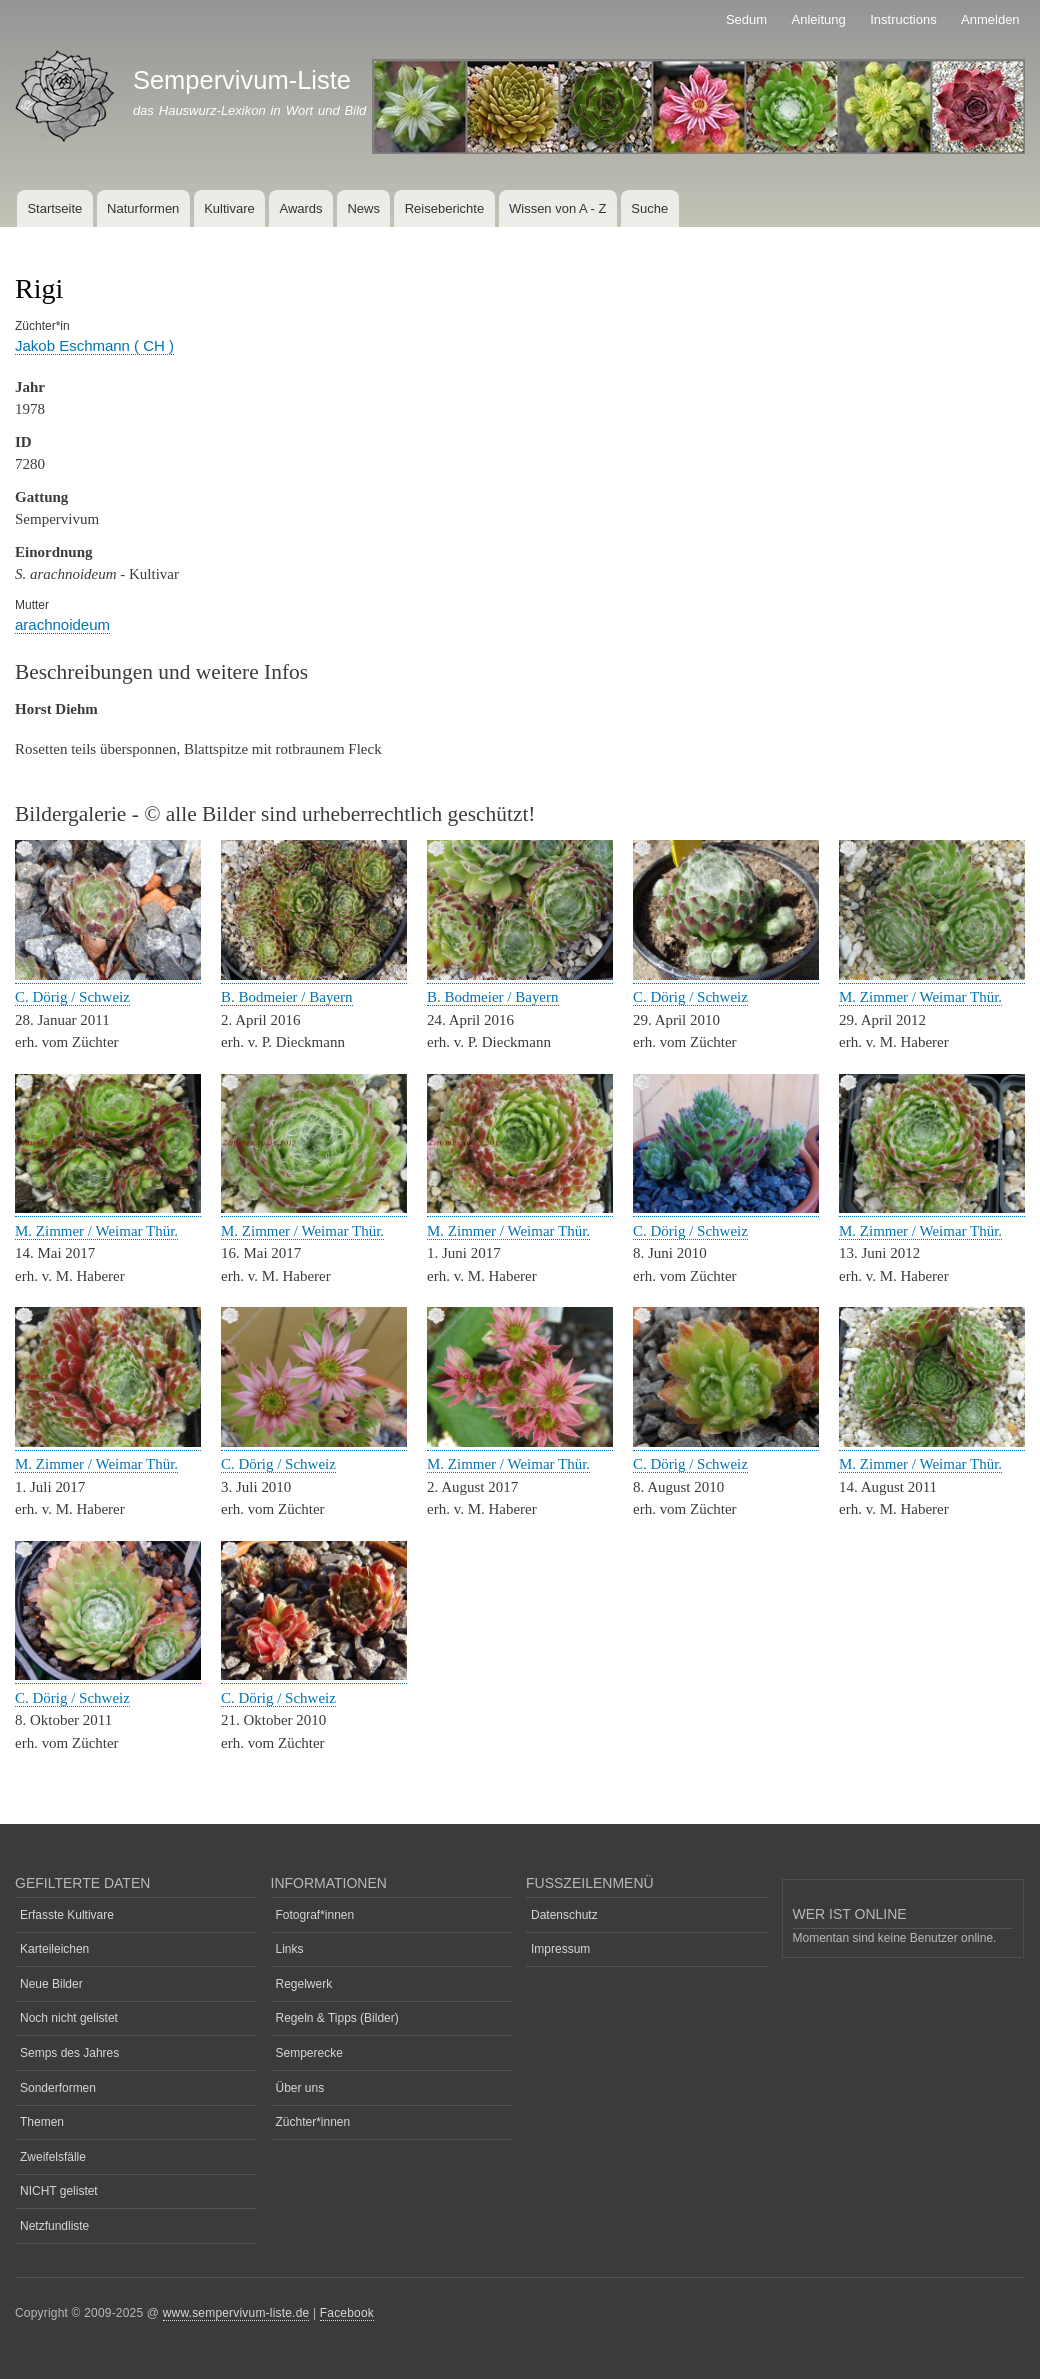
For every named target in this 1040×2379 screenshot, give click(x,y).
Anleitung (819, 19)
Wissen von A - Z (558, 208)
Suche (649, 208)
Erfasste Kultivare (67, 1915)
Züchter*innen (313, 2122)
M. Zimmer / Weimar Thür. (920, 997)
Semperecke (309, 2053)
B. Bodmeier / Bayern (287, 997)
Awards (300, 208)
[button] (108, 975)
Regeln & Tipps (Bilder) (337, 2018)
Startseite (54, 208)
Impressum (560, 1949)
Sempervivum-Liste (242, 80)
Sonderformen (58, 2088)
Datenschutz (564, 1915)
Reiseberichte (445, 208)
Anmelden (990, 19)
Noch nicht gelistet (69, 2018)
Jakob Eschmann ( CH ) (94, 345)
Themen (42, 2122)
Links (290, 1949)
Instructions (903, 19)
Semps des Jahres (69, 2053)
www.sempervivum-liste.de (236, 2313)
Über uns (300, 2088)
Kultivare (229, 208)
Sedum (746, 19)
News (363, 208)
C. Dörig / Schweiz (72, 997)
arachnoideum (62, 624)
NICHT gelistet (59, 2191)
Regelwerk (304, 1984)
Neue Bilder (51, 1984)
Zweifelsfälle (53, 2157)
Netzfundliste (54, 2226)
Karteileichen (54, 1949)
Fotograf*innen (315, 1915)
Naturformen (143, 208)
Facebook (347, 2313)
